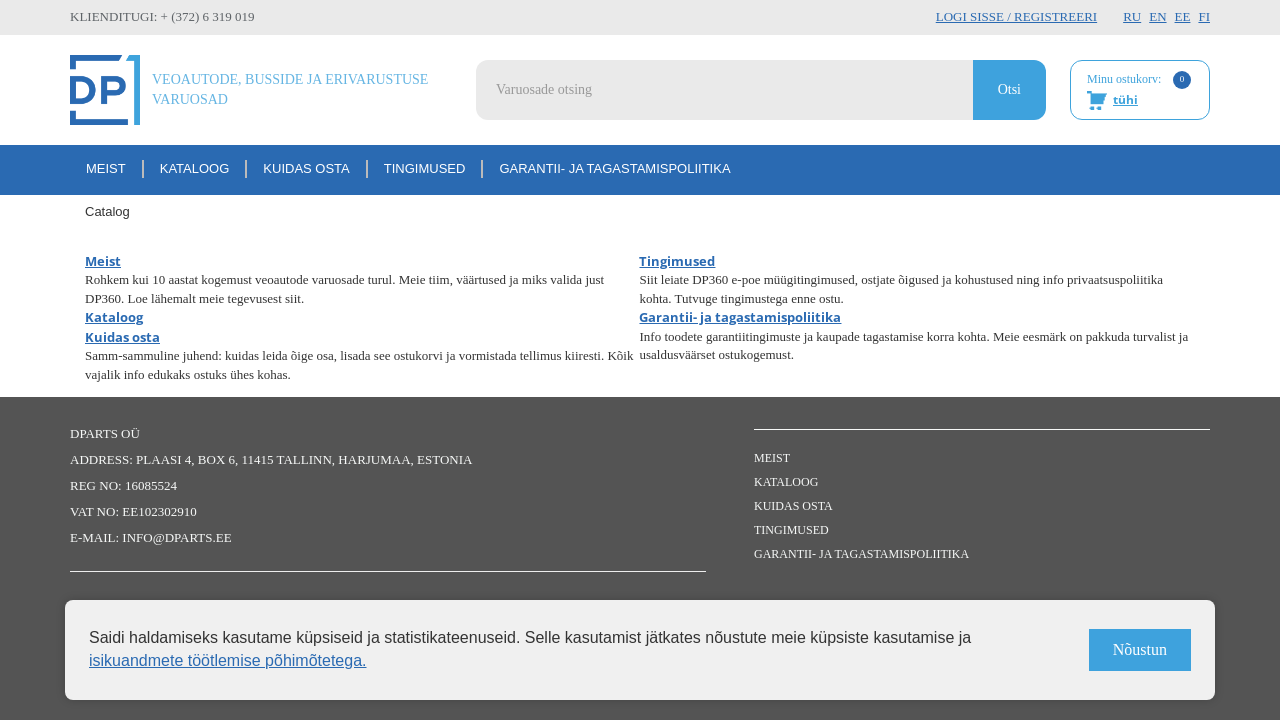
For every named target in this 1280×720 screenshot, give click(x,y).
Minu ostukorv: (1139, 91)
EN (1157, 16)
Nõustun (1140, 649)
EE (1183, 16)
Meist (106, 168)
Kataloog (195, 168)
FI (1204, 16)
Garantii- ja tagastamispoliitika (614, 168)
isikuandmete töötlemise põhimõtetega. (228, 660)
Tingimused (425, 168)
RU (1132, 16)
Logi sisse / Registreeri (1016, 16)
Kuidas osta (306, 168)
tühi (1125, 99)
